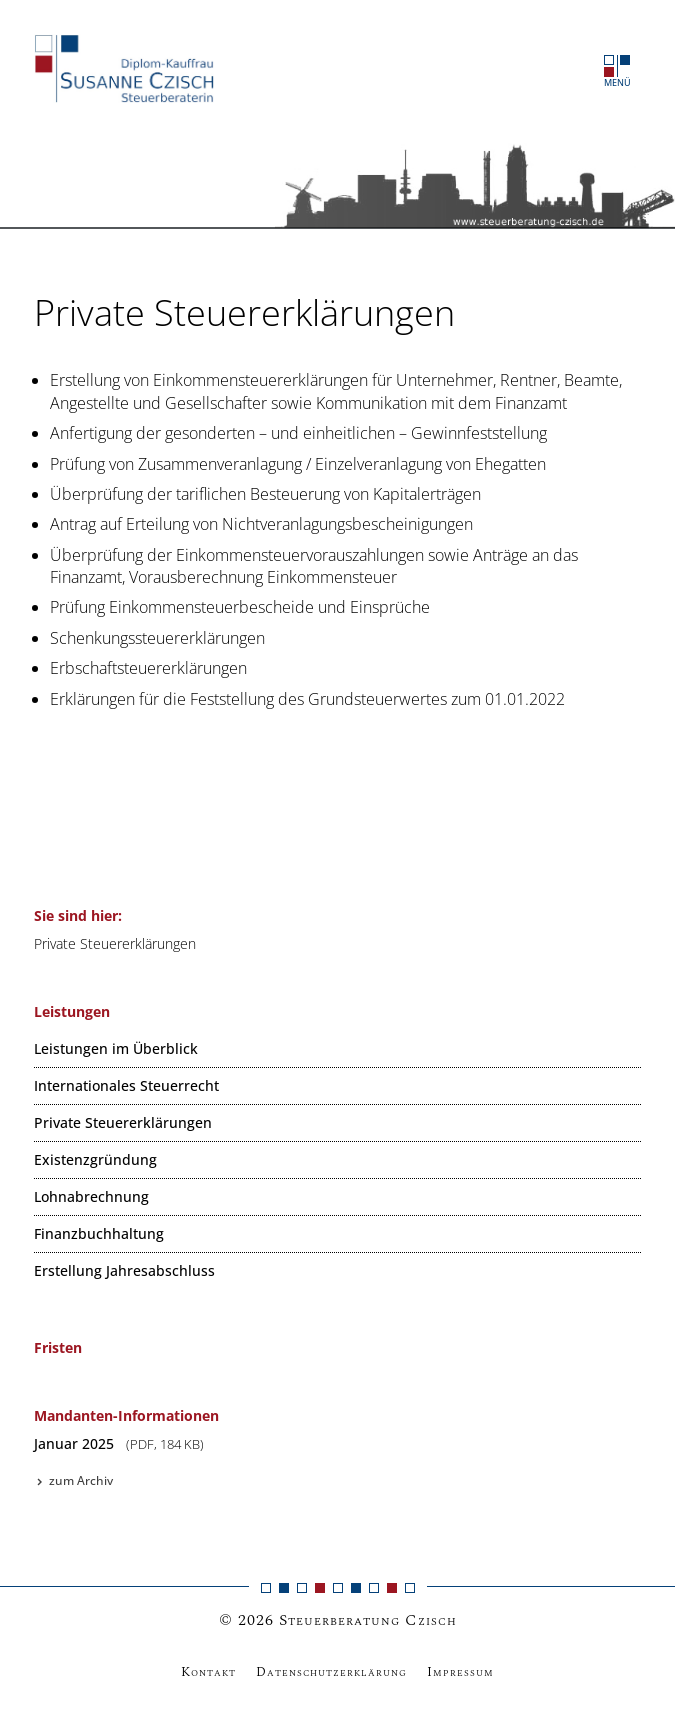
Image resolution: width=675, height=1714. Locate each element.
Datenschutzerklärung (331, 1672)
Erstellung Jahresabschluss (124, 1270)
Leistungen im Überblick (116, 1048)
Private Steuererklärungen (123, 1122)
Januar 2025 (119, 1443)
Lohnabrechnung (91, 1196)
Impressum (460, 1672)
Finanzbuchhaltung (99, 1233)
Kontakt (208, 1672)
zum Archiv (73, 1480)
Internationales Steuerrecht (126, 1085)
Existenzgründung (95, 1159)
